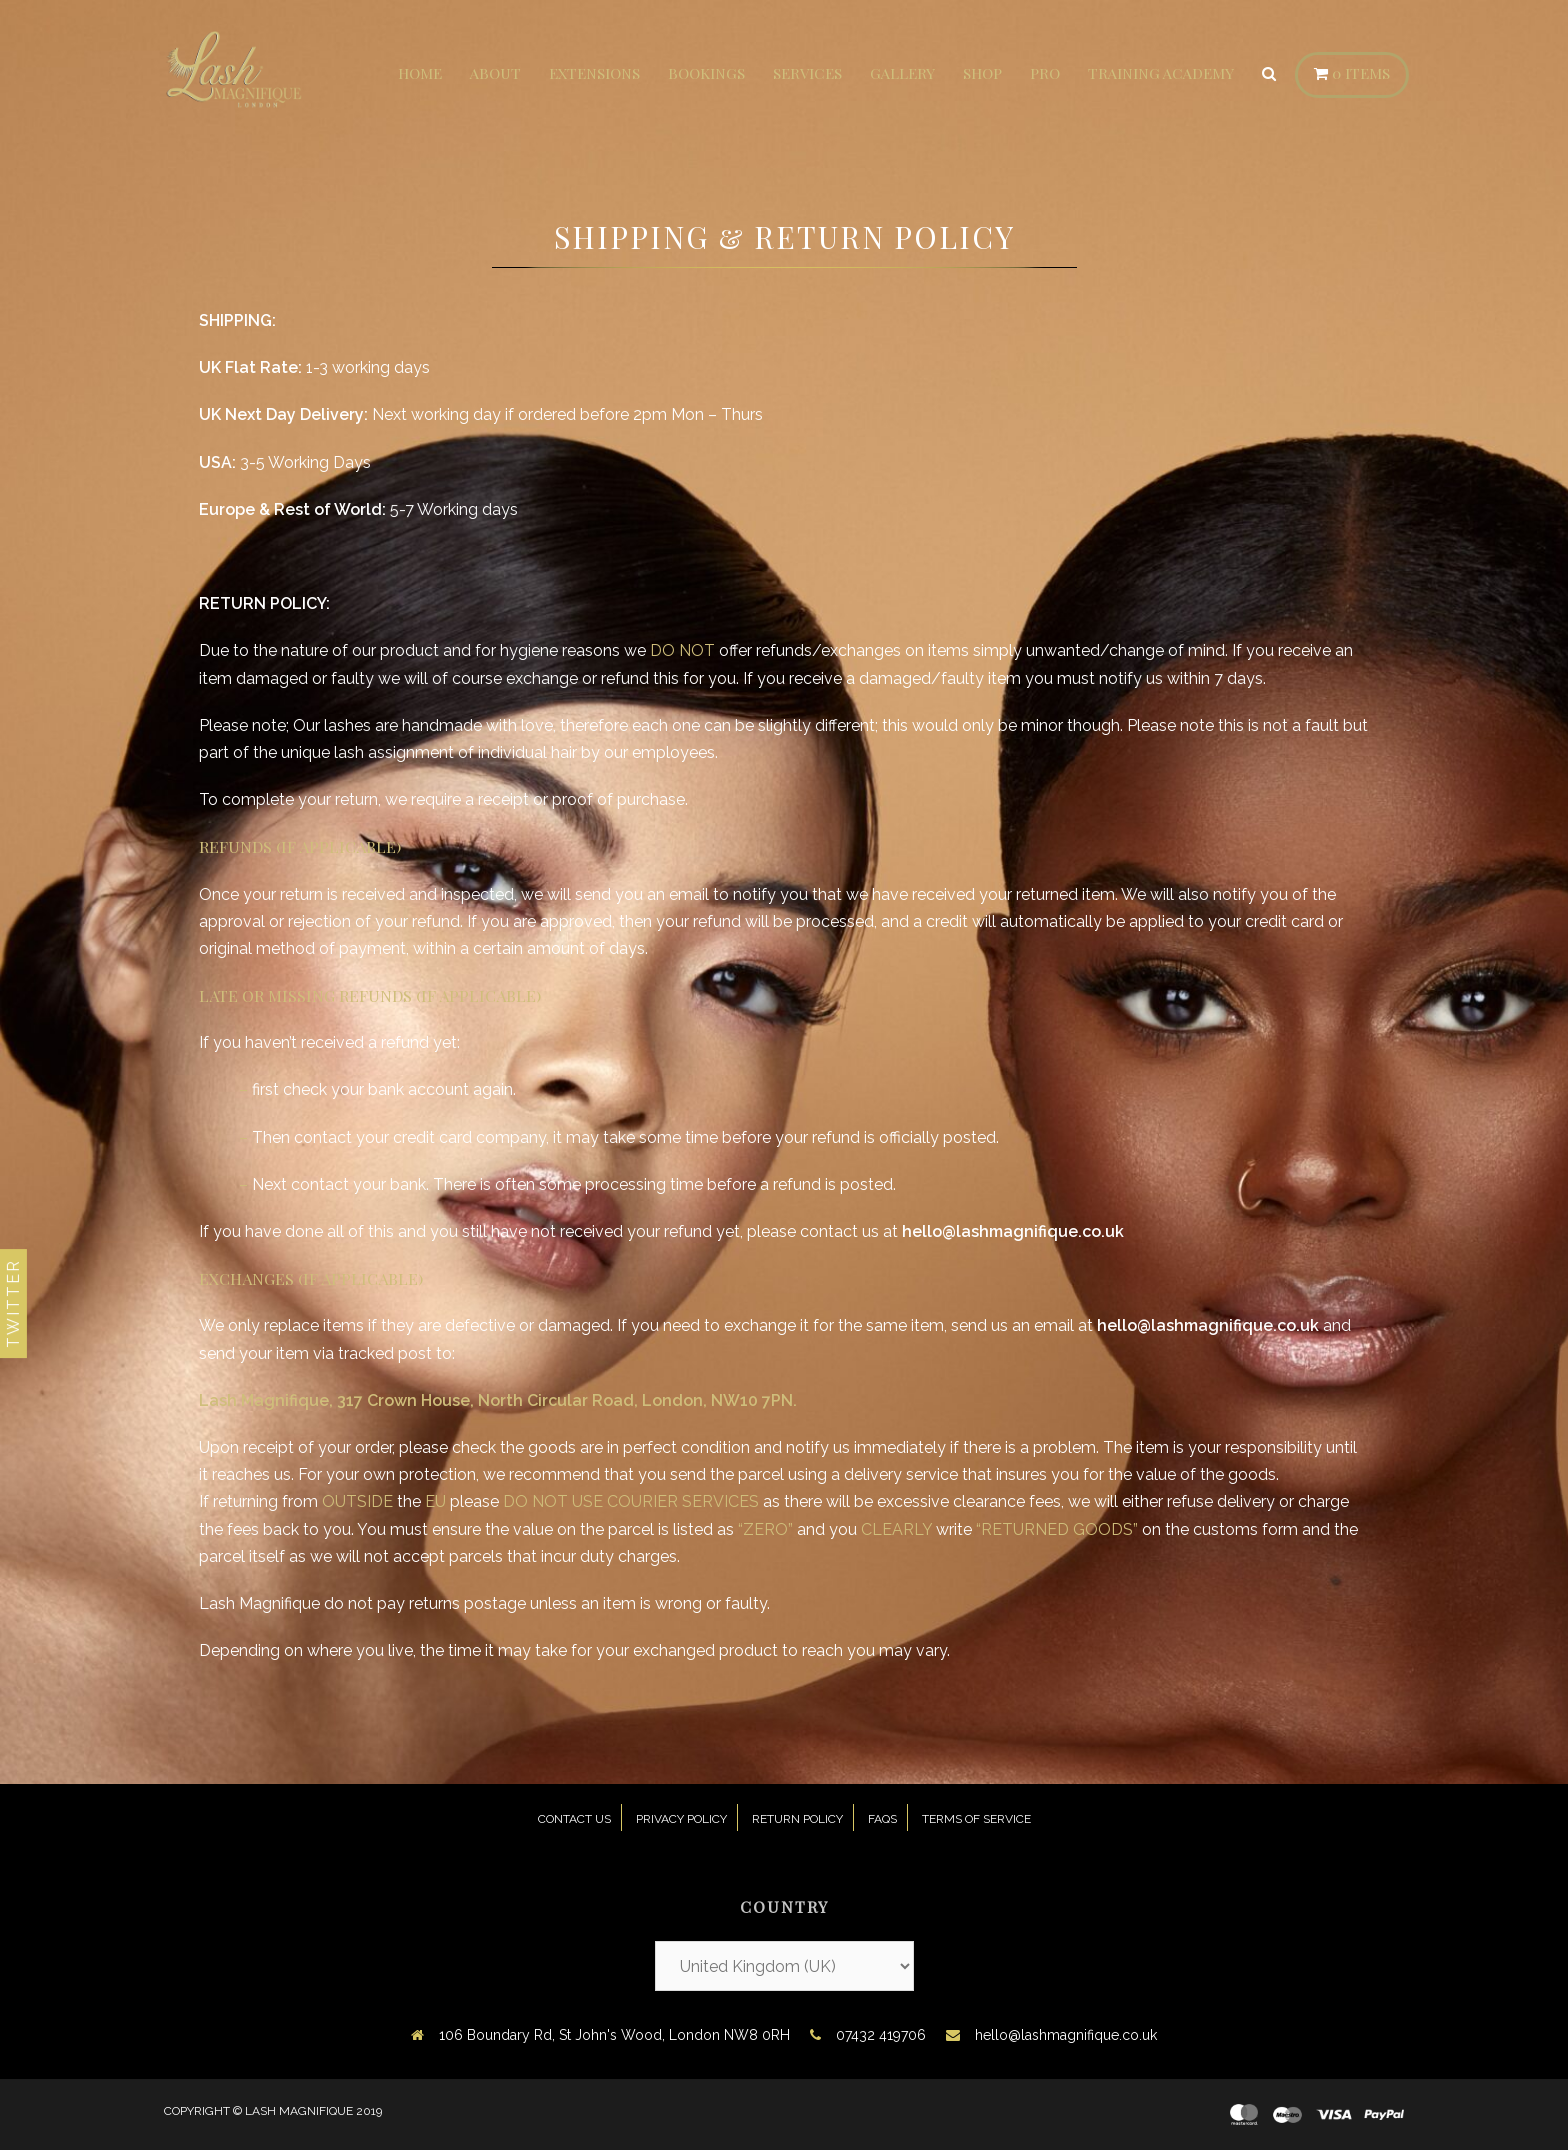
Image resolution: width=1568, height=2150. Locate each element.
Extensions (594, 73)
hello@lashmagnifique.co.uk (1066, 2035)
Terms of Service (976, 1819)
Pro (1045, 73)
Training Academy (1161, 73)
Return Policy (797, 1819)
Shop (982, 73)
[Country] (784, 1966)
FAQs (882, 1819)
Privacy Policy (681, 1819)
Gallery (902, 73)
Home (420, 73)
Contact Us (574, 1819)
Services (807, 73)
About (495, 73)
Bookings (706, 73)
